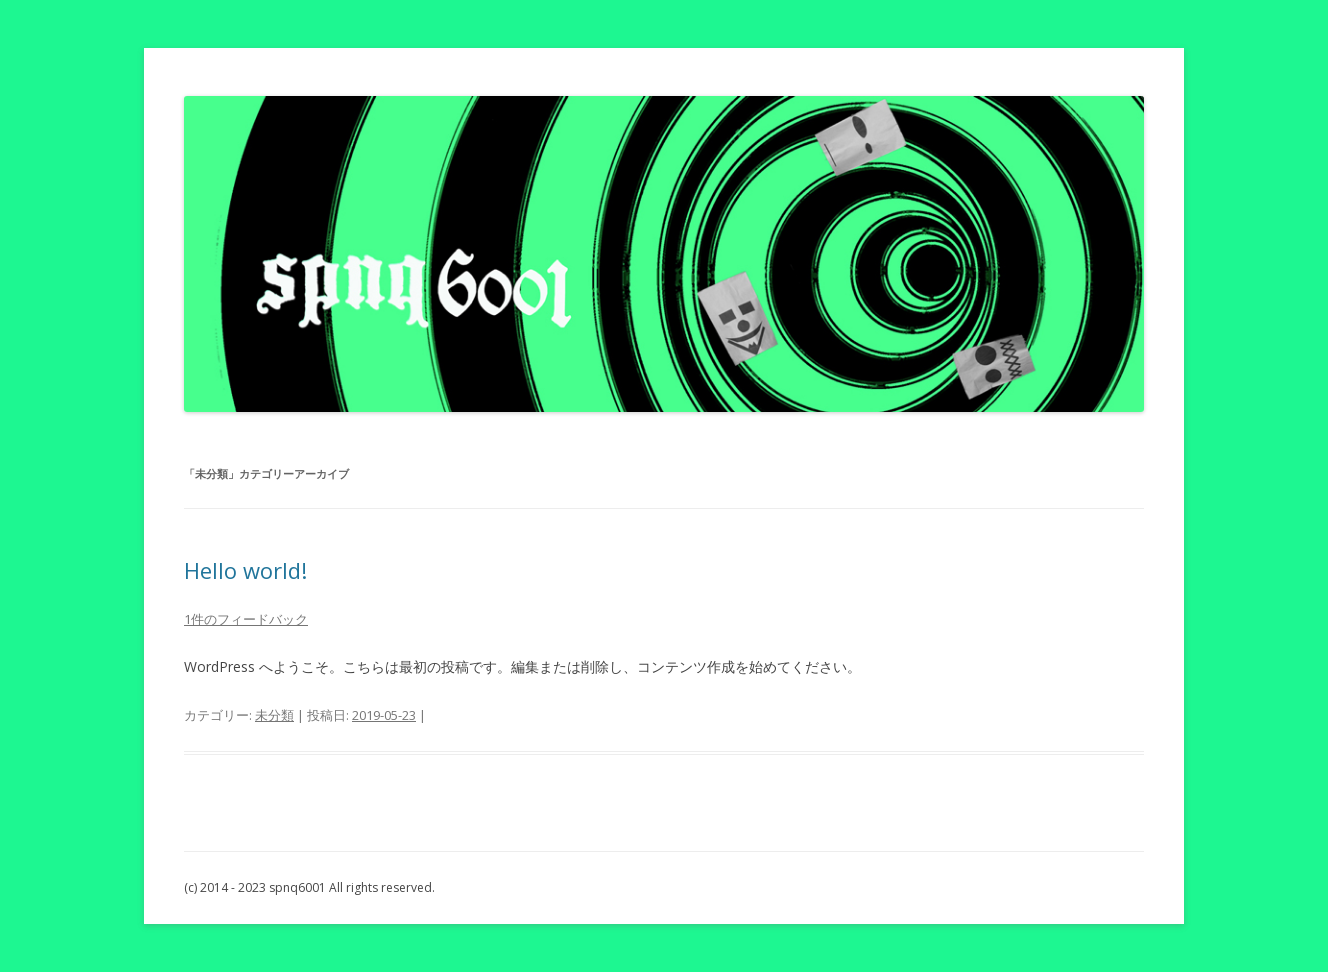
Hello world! (245, 570)
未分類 (274, 715)
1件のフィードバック (246, 619)
